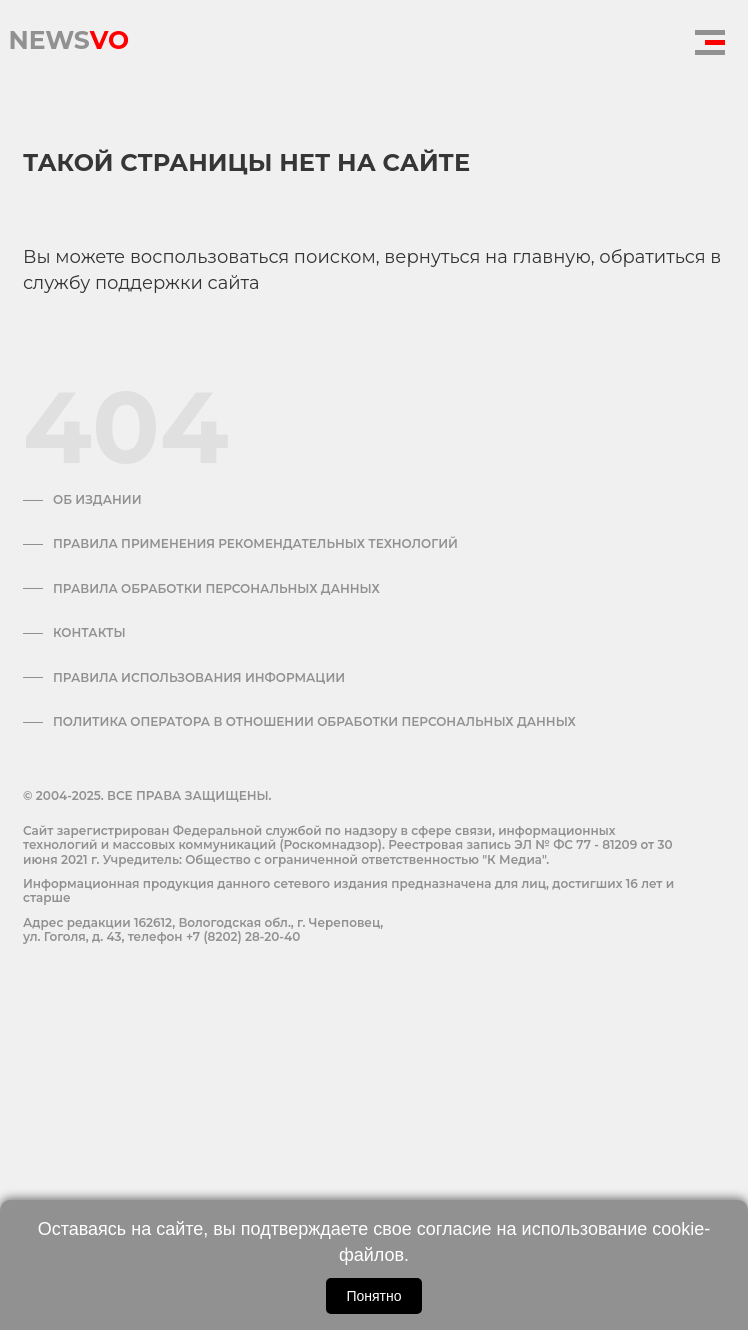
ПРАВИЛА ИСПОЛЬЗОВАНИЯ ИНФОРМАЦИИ (199, 678)
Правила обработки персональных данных (216, 589)
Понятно (373, 1296)
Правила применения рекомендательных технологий (255, 544)
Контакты (89, 633)
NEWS (68, 35)
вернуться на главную (487, 257)
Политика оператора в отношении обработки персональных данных (314, 722)
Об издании (97, 500)
